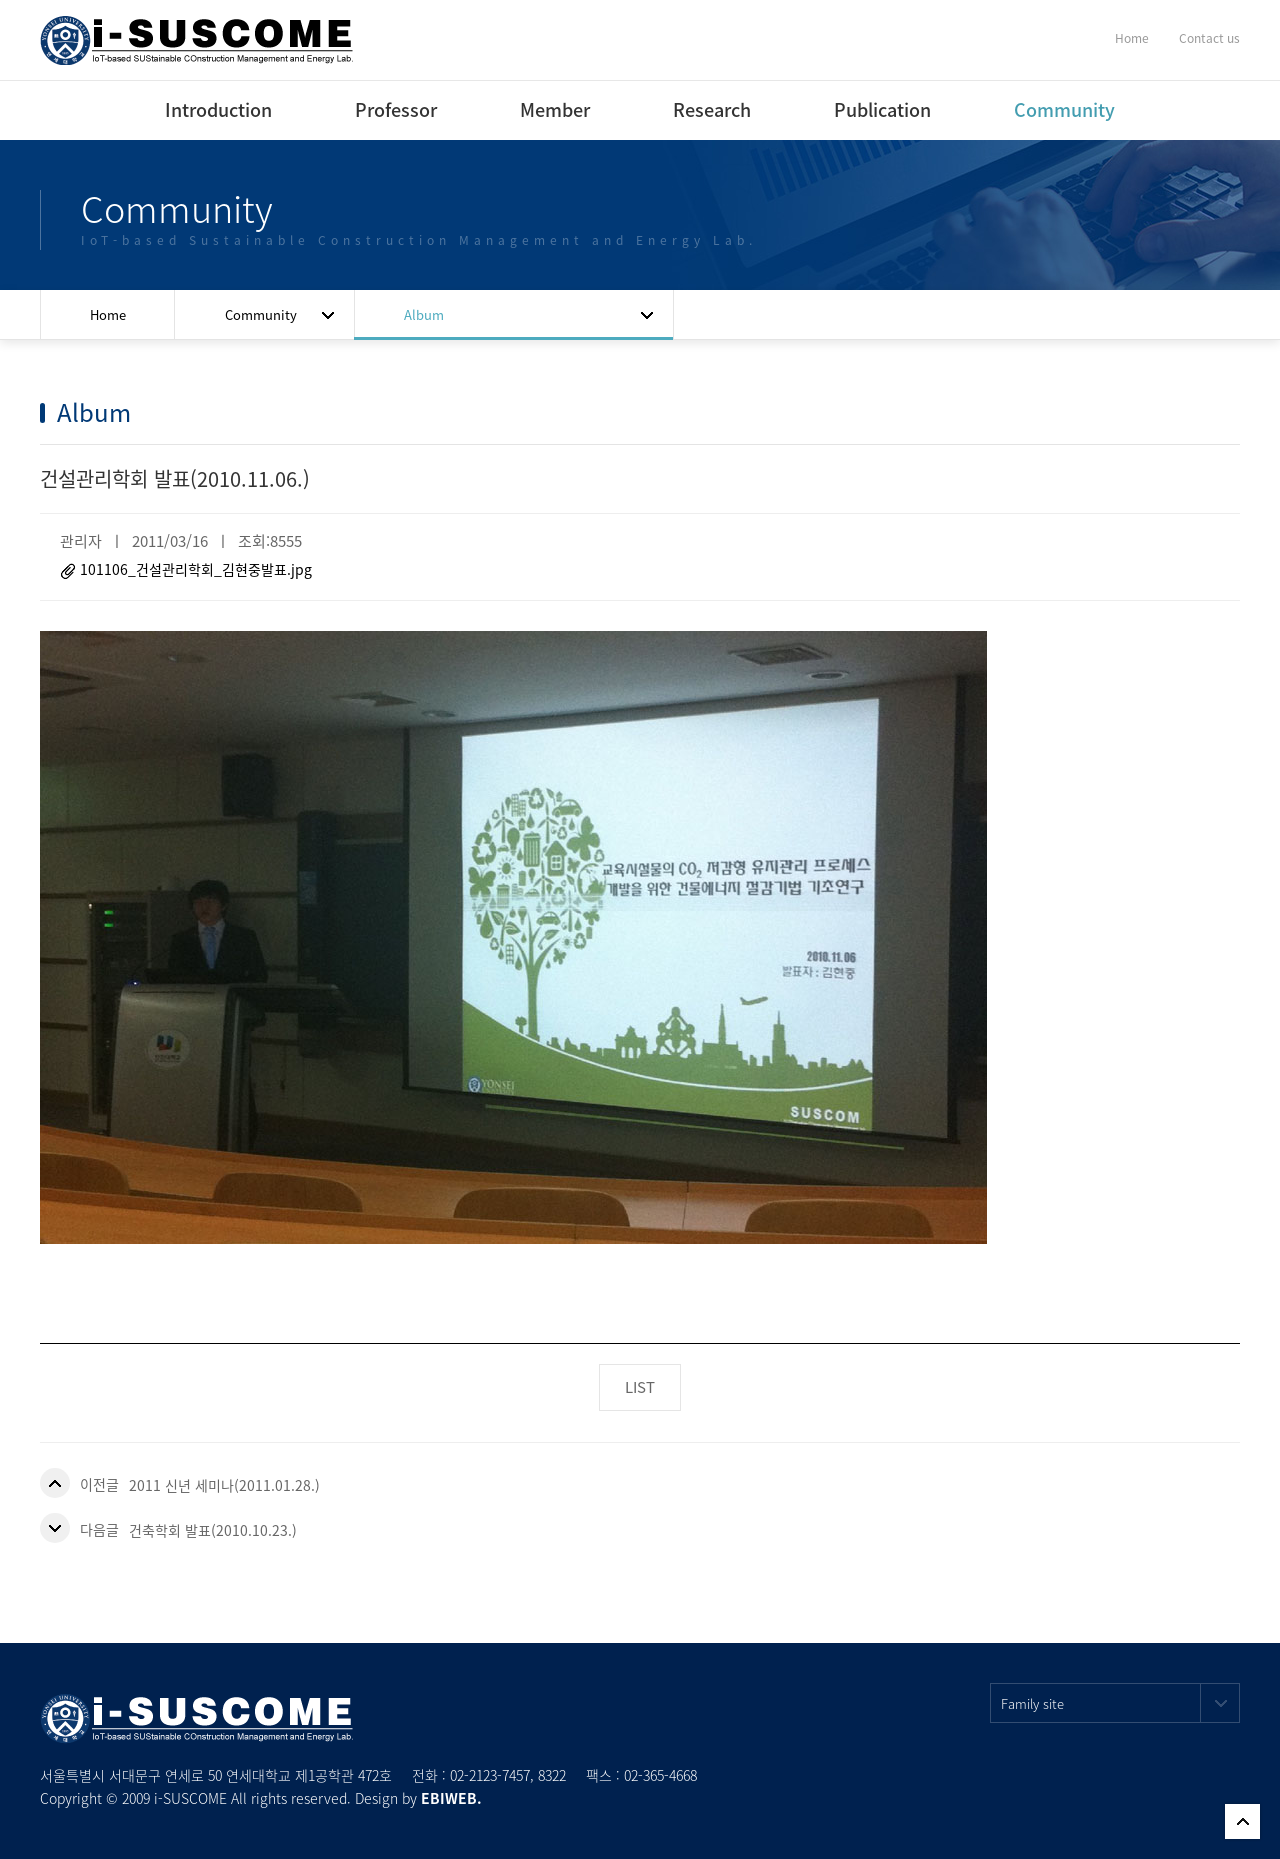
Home (1132, 38)
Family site (1120, 1703)
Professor (396, 109)
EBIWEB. (451, 1798)
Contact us (1209, 38)
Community (1064, 109)
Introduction (218, 109)
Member (555, 109)
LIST (640, 1387)
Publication (882, 109)
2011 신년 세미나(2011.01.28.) (224, 1485)
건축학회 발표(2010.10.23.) (213, 1530)
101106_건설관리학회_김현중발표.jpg (196, 569)
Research (712, 109)
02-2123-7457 (490, 1775)
